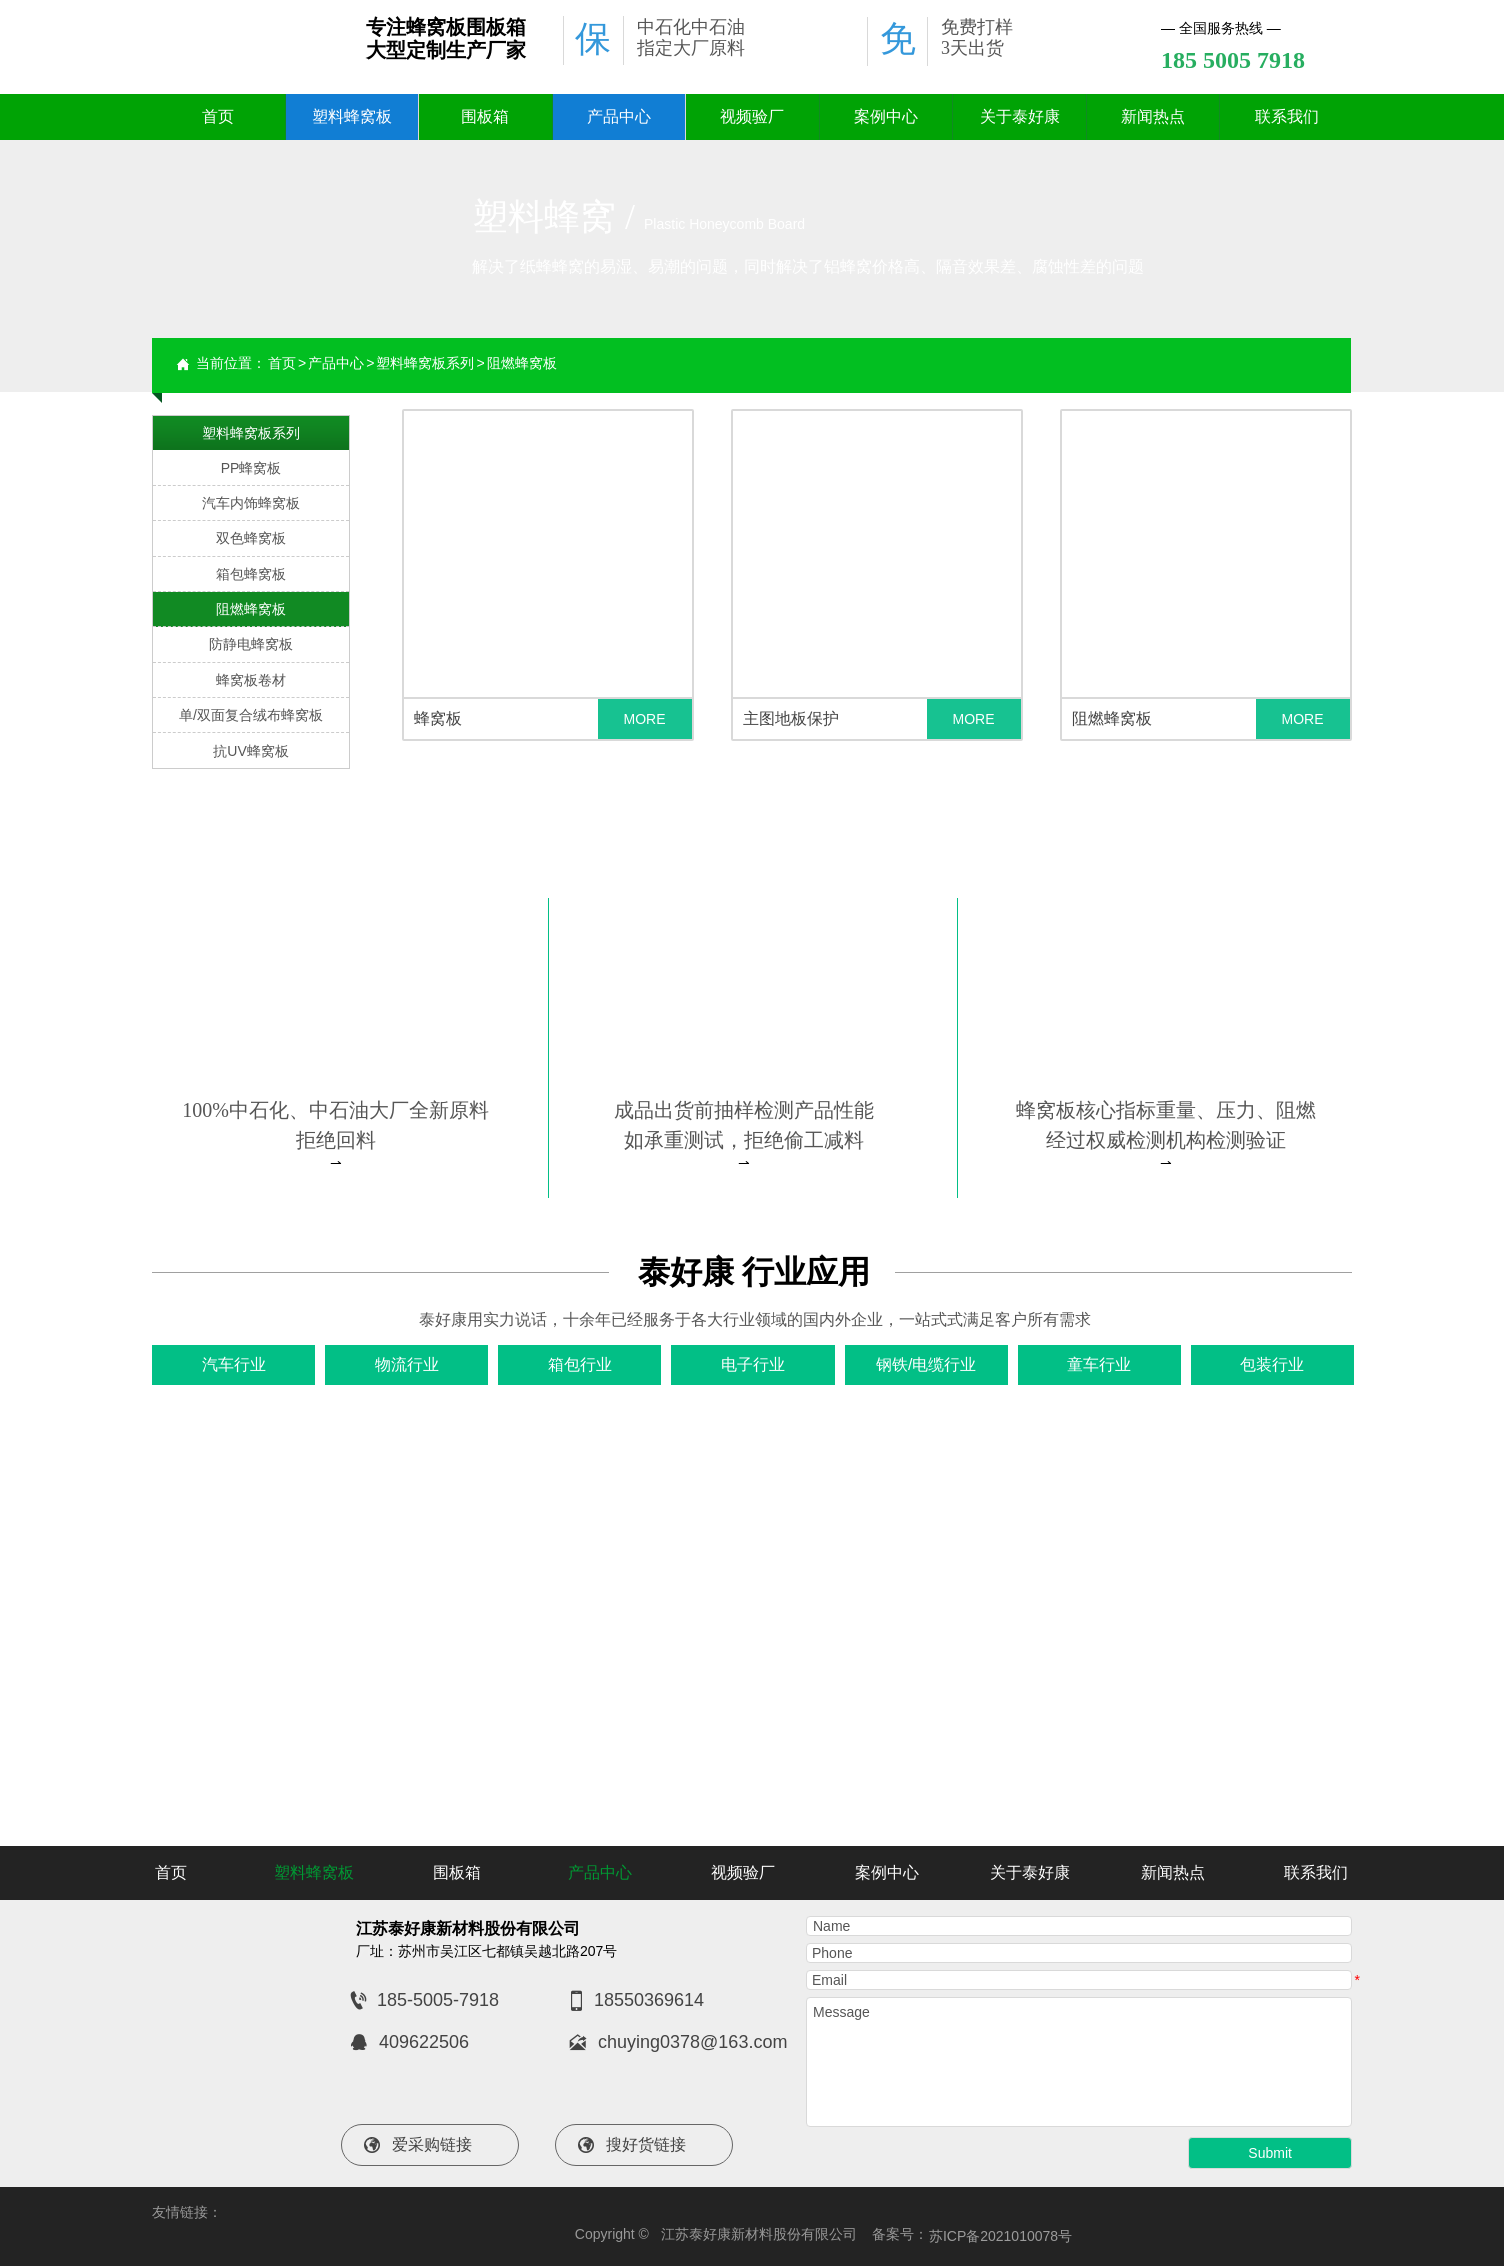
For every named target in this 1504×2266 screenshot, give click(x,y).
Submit (1270, 2153)
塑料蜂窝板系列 (425, 363)
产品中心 (336, 363)
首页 (282, 363)
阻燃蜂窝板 (522, 363)
